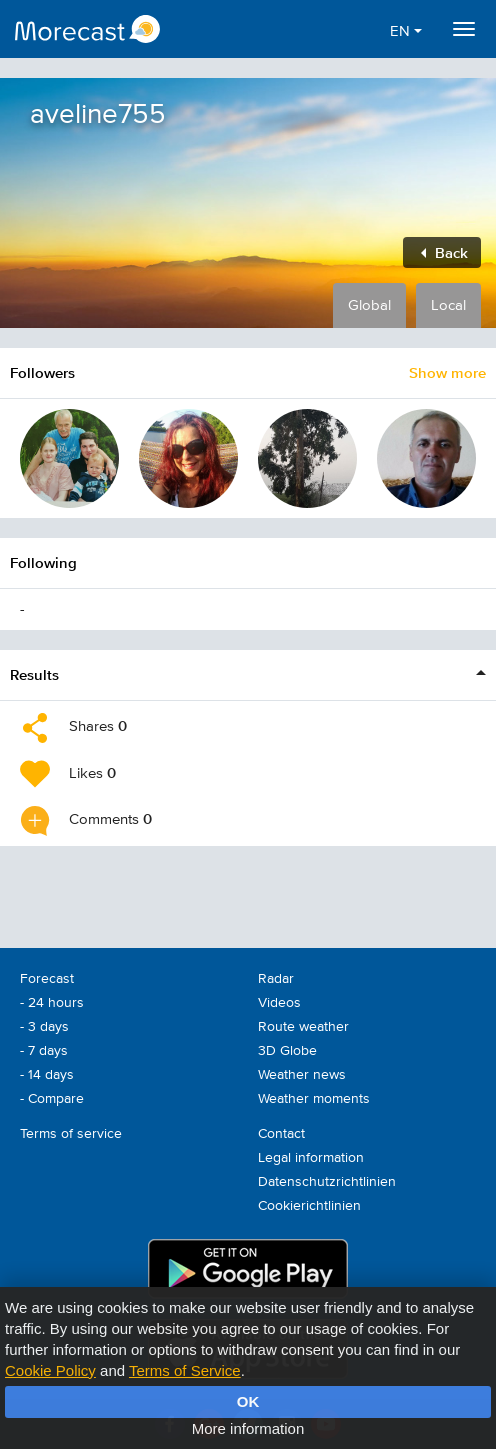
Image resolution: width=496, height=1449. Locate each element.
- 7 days (44, 1051)
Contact (281, 1134)
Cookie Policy (50, 1370)
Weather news (302, 1075)
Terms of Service (185, 1370)
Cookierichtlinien (309, 1206)
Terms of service (71, 1134)
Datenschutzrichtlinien (327, 1182)
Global (369, 305)
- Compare (52, 1099)
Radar (276, 979)
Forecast (47, 979)
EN (406, 31)
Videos (279, 1003)
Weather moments (314, 1099)
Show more (447, 372)
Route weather (303, 1027)
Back (444, 252)
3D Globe (287, 1051)
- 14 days (47, 1075)
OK (248, 1401)
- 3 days (44, 1027)
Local (448, 305)
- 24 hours (52, 1003)
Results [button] (34, 674)
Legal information (311, 1158)
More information (248, 1428)
